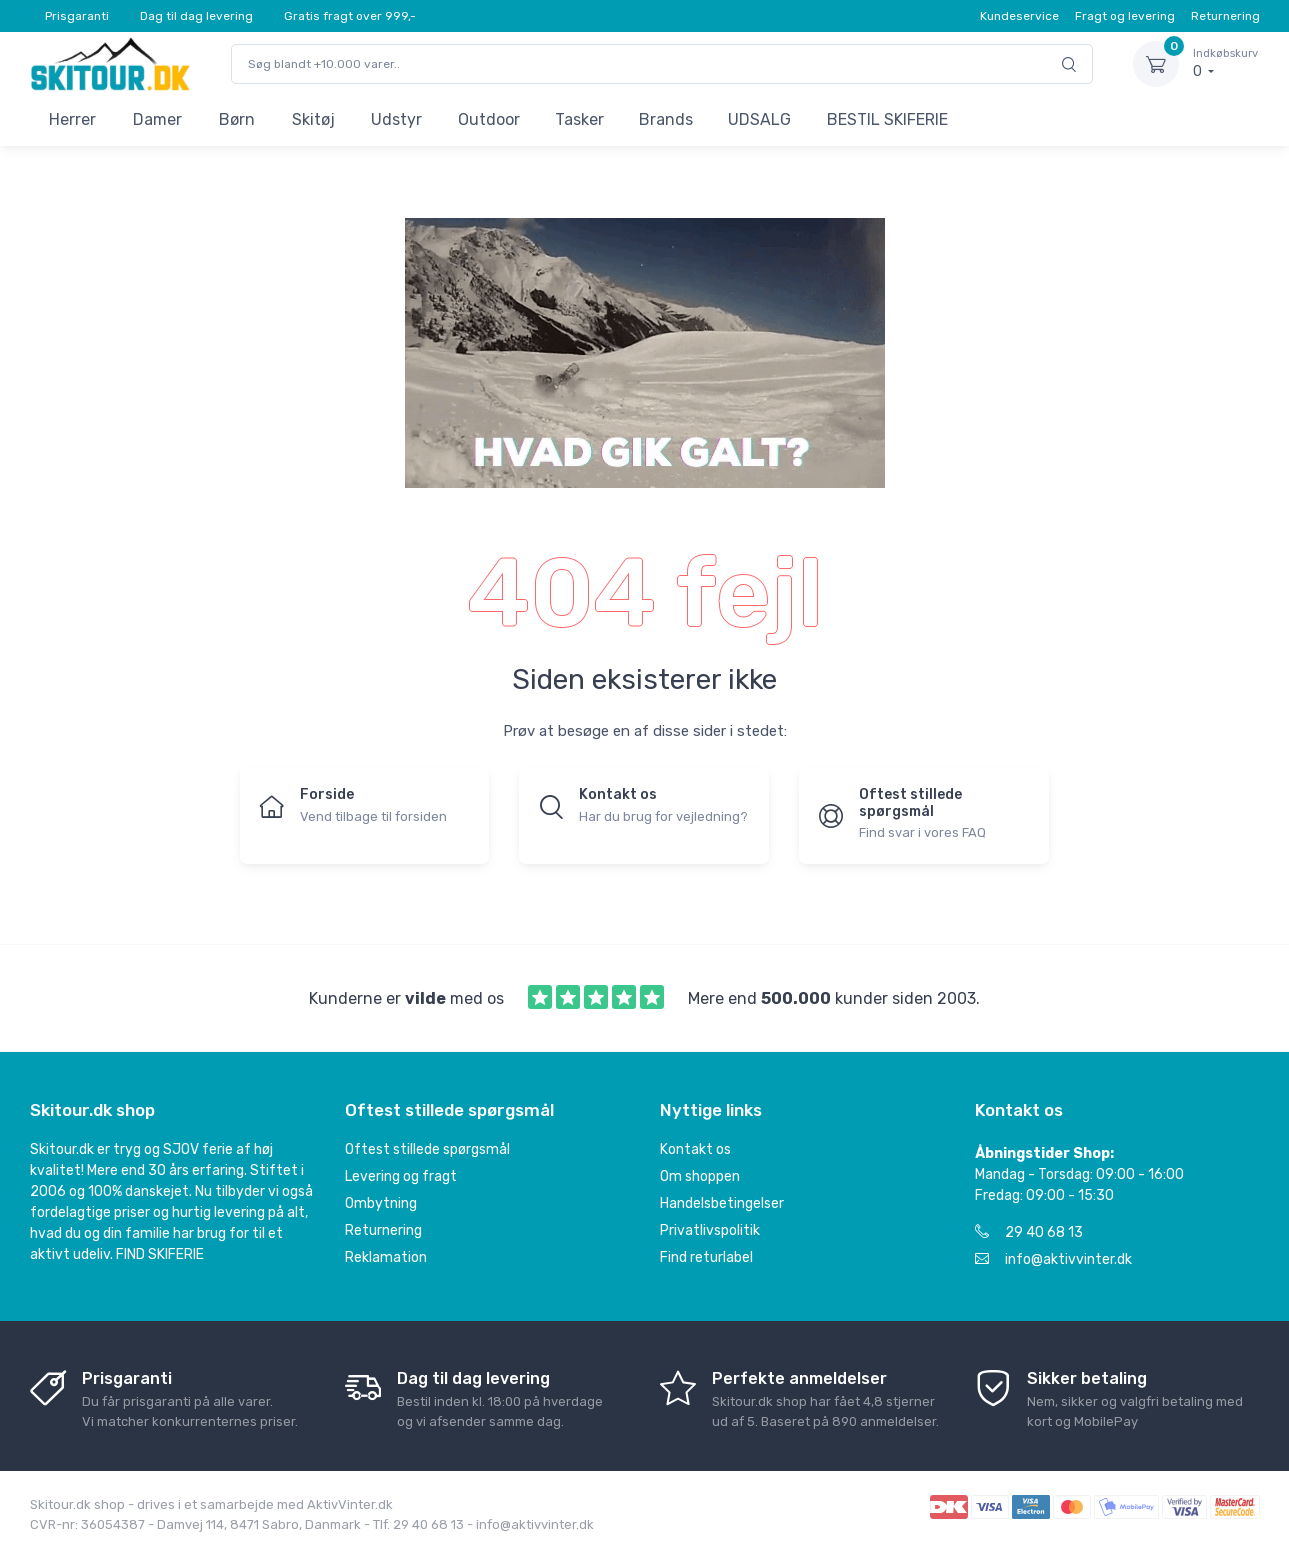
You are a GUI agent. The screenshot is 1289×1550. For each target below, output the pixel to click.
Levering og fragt (401, 1176)
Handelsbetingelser (722, 1203)
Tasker (579, 119)
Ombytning (381, 1203)
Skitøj (313, 119)
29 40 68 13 (1029, 1232)
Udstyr (396, 119)
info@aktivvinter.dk (1053, 1259)
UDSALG (759, 119)
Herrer (72, 119)
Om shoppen (700, 1176)
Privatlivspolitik (710, 1230)
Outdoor (489, 119)
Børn (237, 119)
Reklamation (386, 1257)
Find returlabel (706, 1257)
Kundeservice (1019, 16)
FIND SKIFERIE (160, 1254)
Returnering (1225, 16)
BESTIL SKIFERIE (887, 119)
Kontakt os (695, 1149)
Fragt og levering (1125, 16)
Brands (666, 119)
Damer (157, 119)
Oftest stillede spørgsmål (427, 1149)
